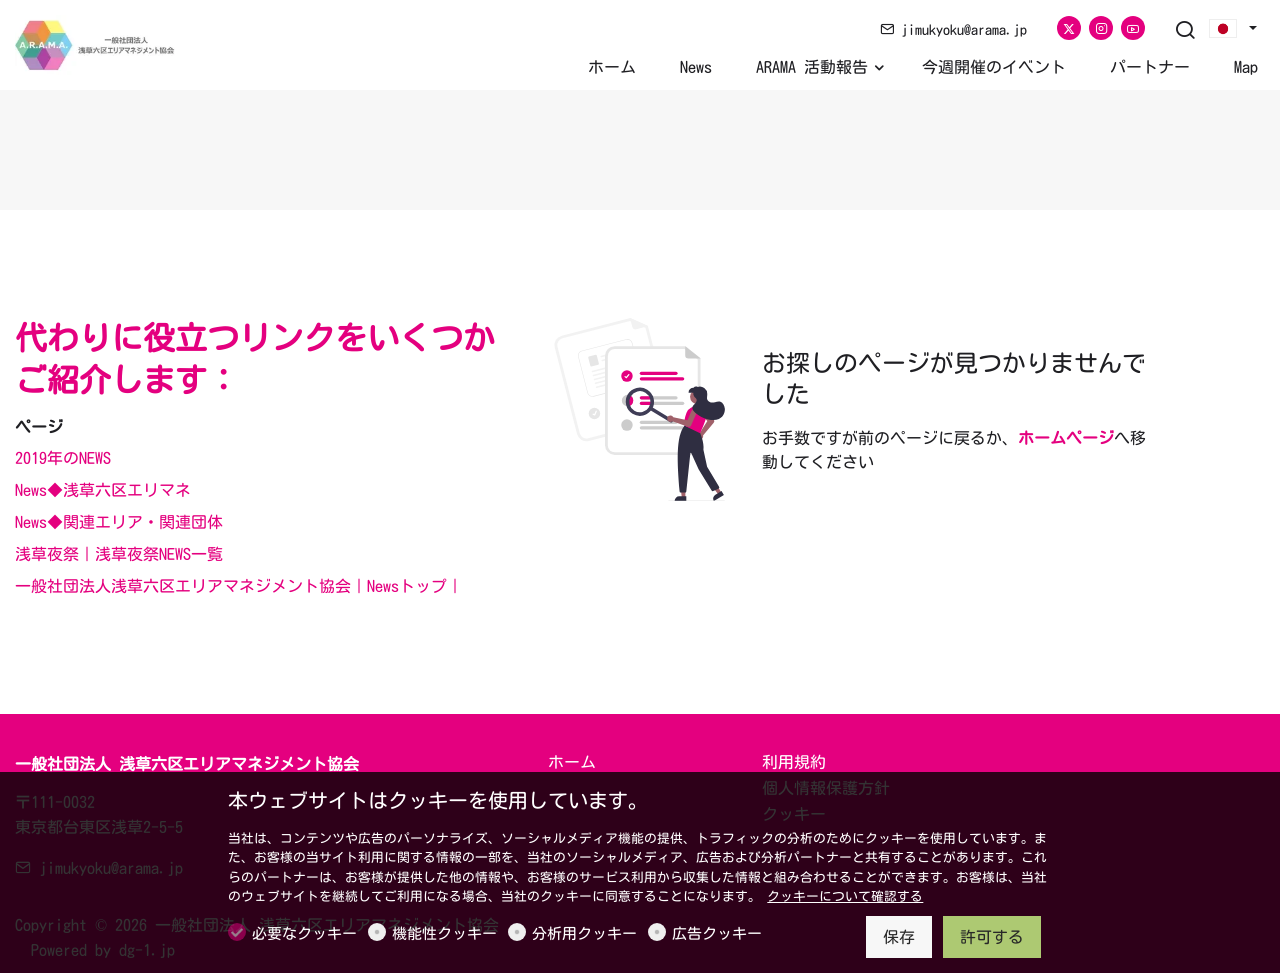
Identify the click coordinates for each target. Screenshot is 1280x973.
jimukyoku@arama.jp (953, 30)
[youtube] (1133, 28)
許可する (992, 937)
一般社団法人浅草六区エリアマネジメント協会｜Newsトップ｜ (239, 586)
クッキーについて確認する (845, 896)
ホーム (572, 762)
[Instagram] (1101, 28)
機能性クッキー (444, 933)
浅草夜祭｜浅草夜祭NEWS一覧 (119, 554)
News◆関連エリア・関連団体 (119, 522)
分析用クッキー (584, 933)
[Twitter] (1069, 28)
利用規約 (794, 762)
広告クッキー (717, 933)
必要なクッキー (304, 933)
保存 (899, 937)
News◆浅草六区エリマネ (103, 490)
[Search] (1185, 31)
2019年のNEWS (63, 458)
